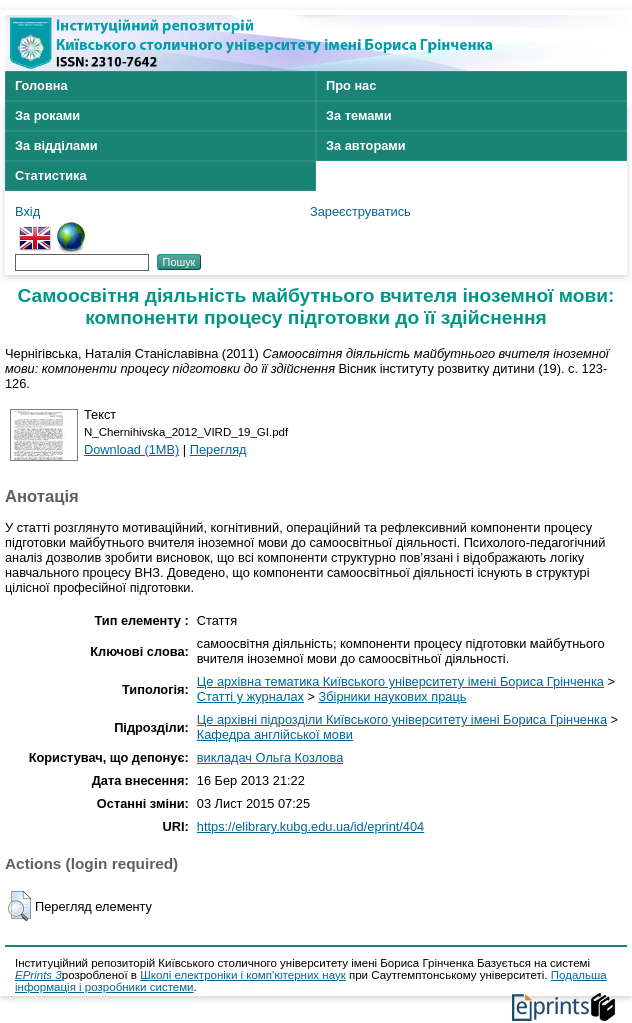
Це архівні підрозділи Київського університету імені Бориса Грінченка (402, 719)
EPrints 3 (38, 975)
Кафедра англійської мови (275, 734)
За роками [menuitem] (47, 115)
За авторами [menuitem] (366, 145)
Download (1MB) (131, 449)
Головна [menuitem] (41, 85)
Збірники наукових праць (393, 696)
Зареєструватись (360, 211)
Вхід (27, 211)
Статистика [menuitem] (51, 175)
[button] (19, 906)
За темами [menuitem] (359, 115)
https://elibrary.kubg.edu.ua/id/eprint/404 (310, 826)
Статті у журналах (250, 696)
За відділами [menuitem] (56, 145)
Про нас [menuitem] (351, 85)
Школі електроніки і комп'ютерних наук (243, 975)
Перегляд (218, 449)
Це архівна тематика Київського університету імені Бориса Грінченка (400, 681)
